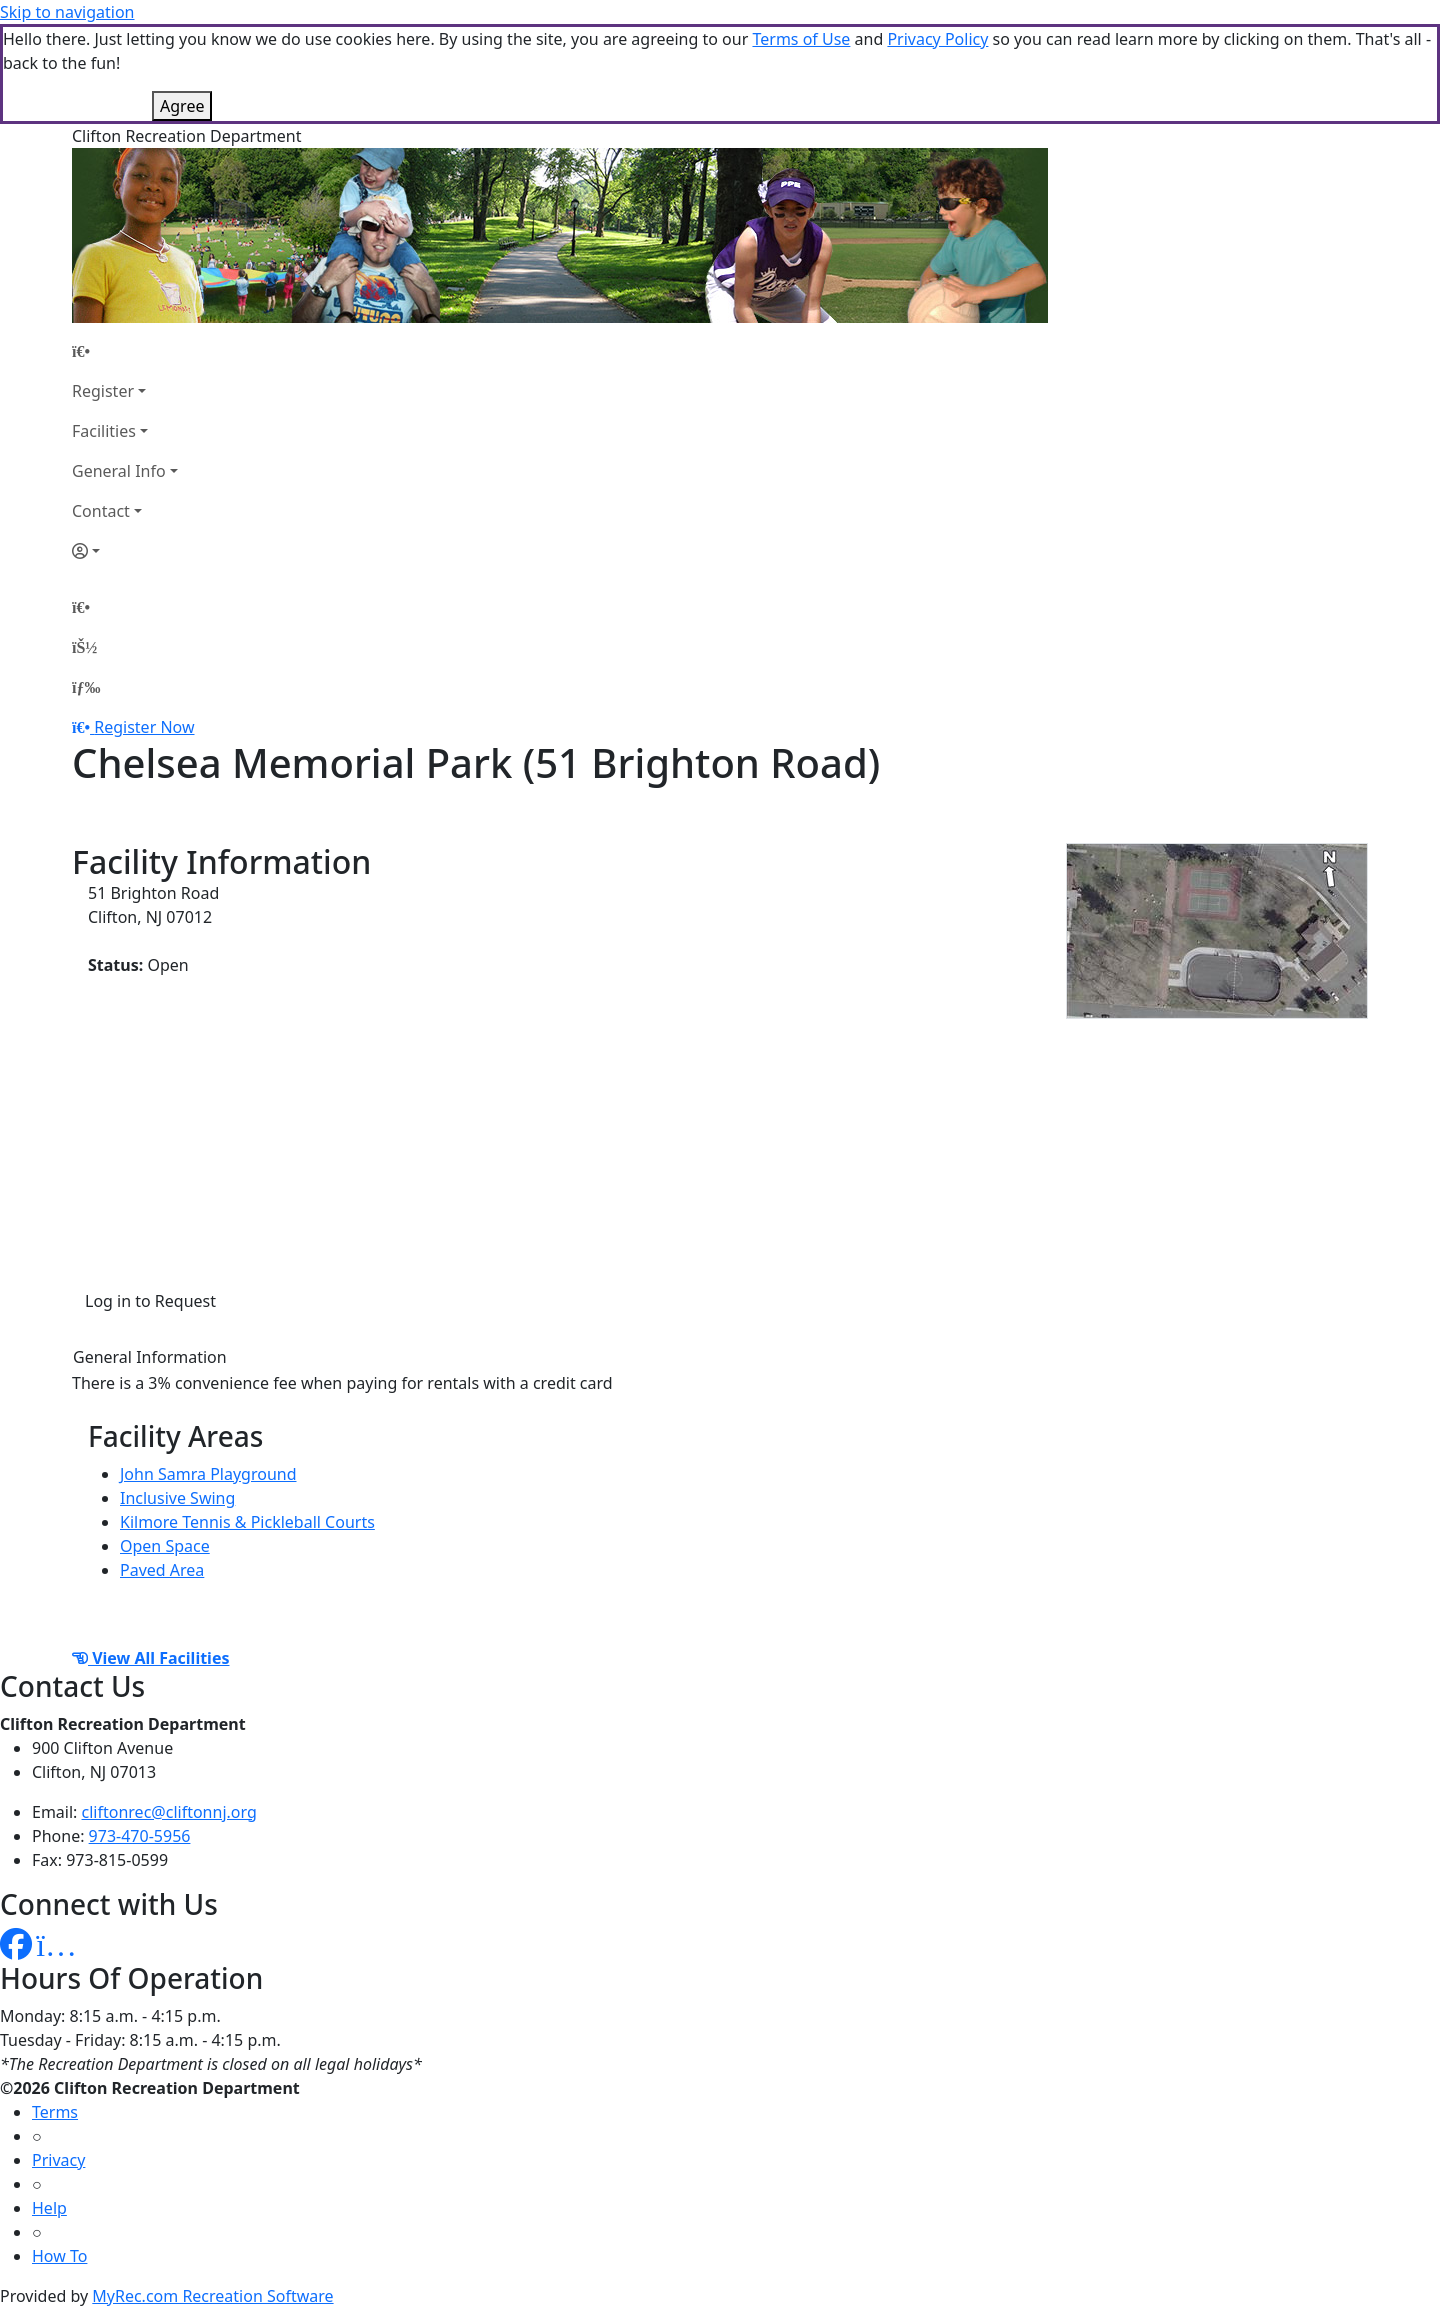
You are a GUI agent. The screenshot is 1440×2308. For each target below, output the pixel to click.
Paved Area (162, 1570)
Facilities (104, 431)
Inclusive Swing (177, 1498)
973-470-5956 (140, 1836)
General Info (119, 471)
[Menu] (86, 687)
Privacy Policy (937, 39)
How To (59, 2256)
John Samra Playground (208, 1474)
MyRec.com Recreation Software (212, 2296)
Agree (182, 106)
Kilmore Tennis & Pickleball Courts (247, 1522)
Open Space (165, 1546)
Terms (55, 2112)
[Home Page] (125, 351)
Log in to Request (150, 1301)
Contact (101, 511)
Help (49, 2208)
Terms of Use (801, 39)
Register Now (144, 727)
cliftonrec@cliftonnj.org (169, 1812)
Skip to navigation (67, 12)
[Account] (125, 551)
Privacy (58, 2160)
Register (103, 391)
